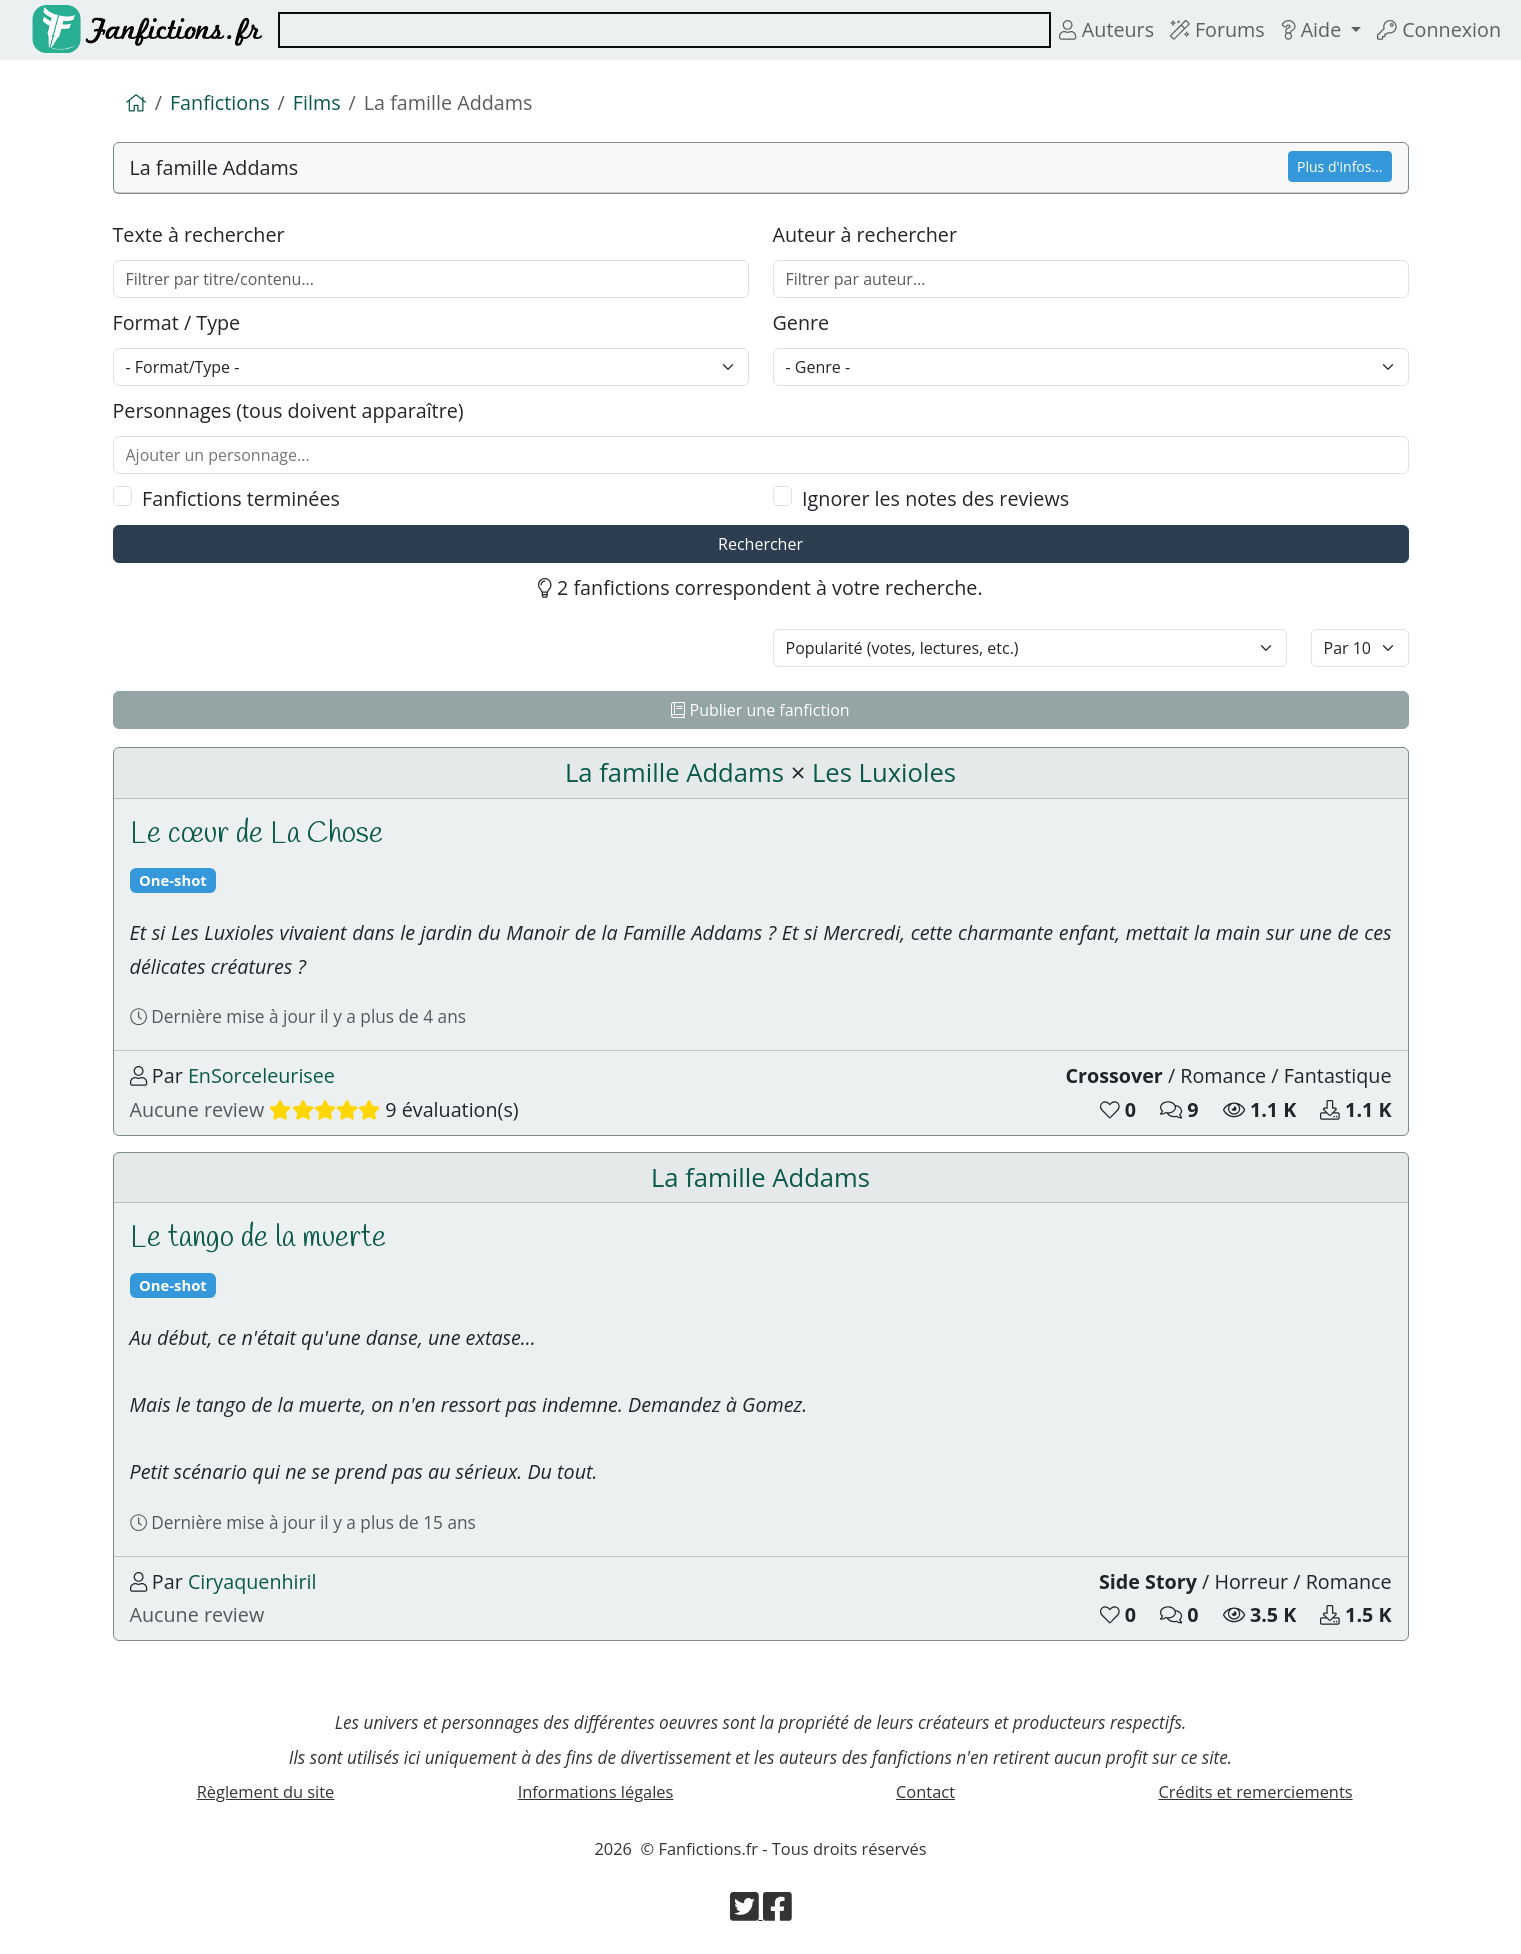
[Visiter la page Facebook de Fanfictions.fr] (777, 1912)
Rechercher (760, 544)
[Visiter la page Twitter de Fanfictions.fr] (746, 1912)
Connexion (1439, 29)
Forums (1217, 29)
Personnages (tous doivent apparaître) (288, 410)
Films (317, 102)
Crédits (1255, 1791)
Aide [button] (1314, 29)
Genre (801, 322)
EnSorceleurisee (261, 1075)
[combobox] (664, 30)
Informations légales (596, 1791)
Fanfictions (220, 102)
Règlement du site (266, 1791)
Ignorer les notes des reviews (935, 498)
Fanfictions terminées (241, 498)
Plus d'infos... (1339, 166)
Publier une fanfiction (760, 710)
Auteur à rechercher (865, 234)
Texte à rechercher (199, 234)
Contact (925, 1791)
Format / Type (177, 322)
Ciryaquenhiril (252, 1581)
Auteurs (1106, 29)
